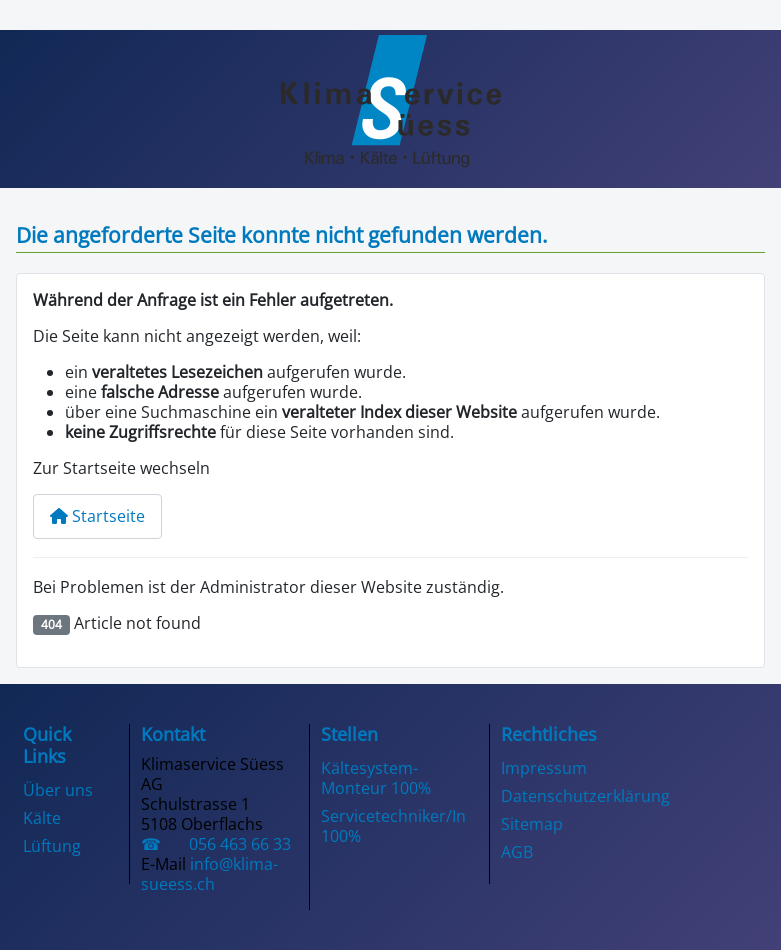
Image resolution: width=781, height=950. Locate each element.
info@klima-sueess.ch (209, 874)
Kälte (42, 818)
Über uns (58, 790)
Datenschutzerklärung (585, 796)
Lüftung (52, 846)
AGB (517, 852)
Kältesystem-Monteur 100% (376, 778)
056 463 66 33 (230, 844)
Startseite (97, 516)
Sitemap (532, 824)
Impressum (544, 768)
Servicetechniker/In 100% (393, 826)
